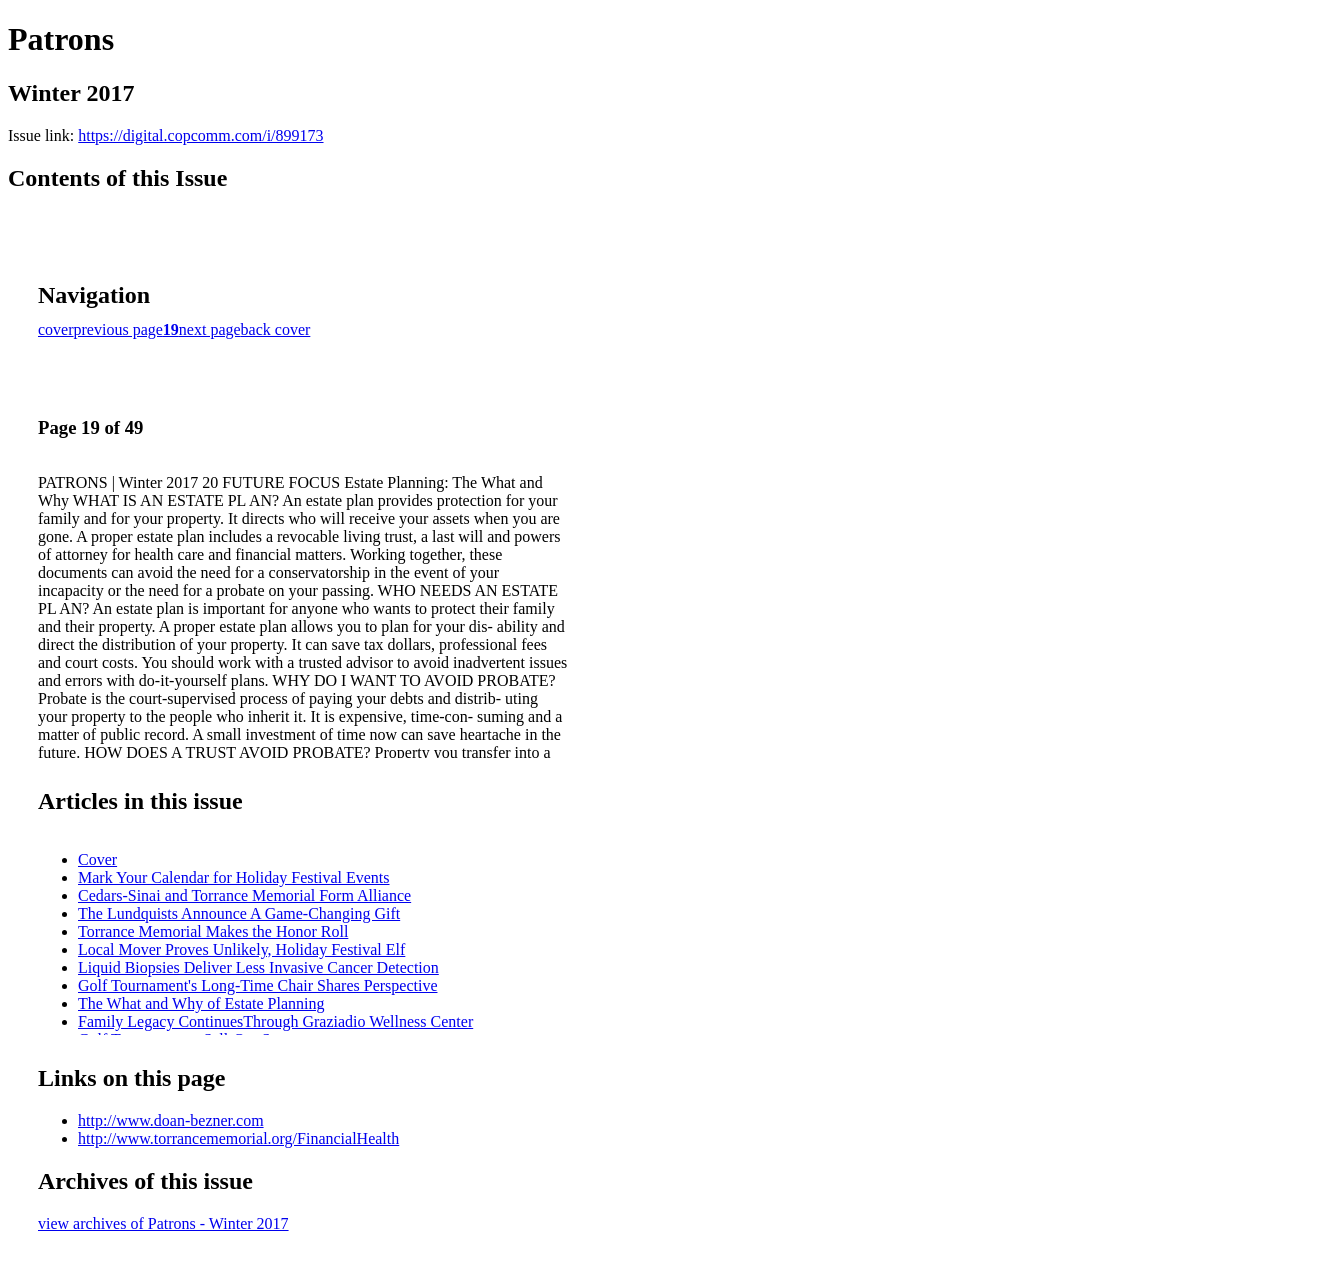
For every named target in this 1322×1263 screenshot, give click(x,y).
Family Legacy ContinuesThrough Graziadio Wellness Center (275, 1021)
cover (56, 329)
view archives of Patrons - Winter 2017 (163, 1223)
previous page (118, 329)
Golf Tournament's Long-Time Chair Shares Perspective (257, 985)
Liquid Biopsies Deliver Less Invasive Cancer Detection (258, 967)
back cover (276, 329)
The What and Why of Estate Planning (201, 1003)
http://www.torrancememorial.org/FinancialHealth (238, 1138)
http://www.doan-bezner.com (171, 1120)
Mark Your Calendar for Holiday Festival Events (234, 877)
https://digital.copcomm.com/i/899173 (200, 135)
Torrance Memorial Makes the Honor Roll (213, 931)
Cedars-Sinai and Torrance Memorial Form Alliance (244, 895)
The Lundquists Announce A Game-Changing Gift (239, 913)
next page (210, 329)
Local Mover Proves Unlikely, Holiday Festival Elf (241, 949)
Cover (97, 859)
